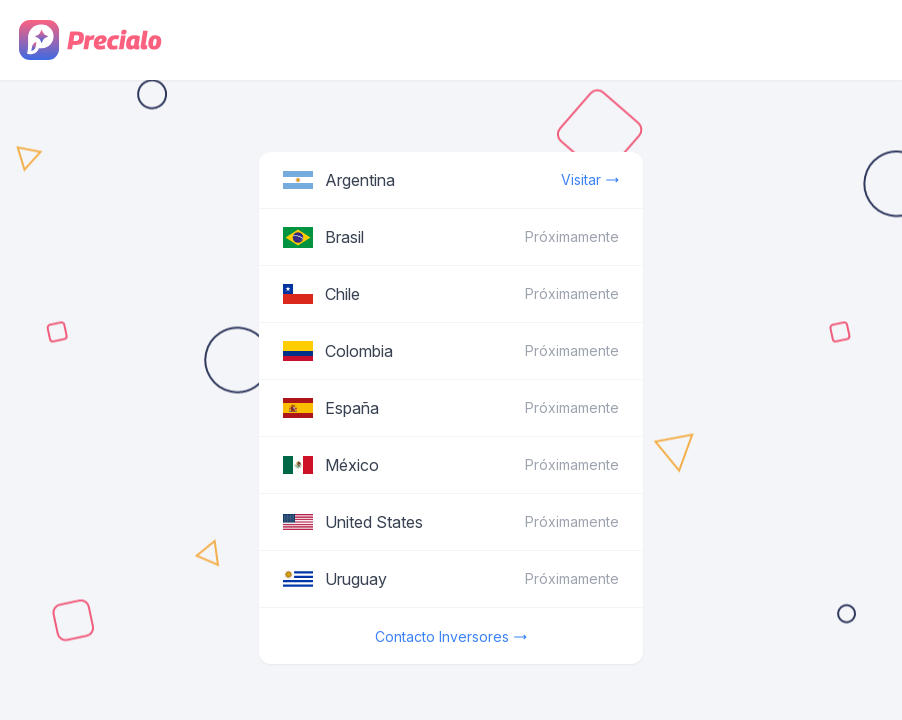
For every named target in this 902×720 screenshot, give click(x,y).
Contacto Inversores (451, 637)
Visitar (590, 180)
